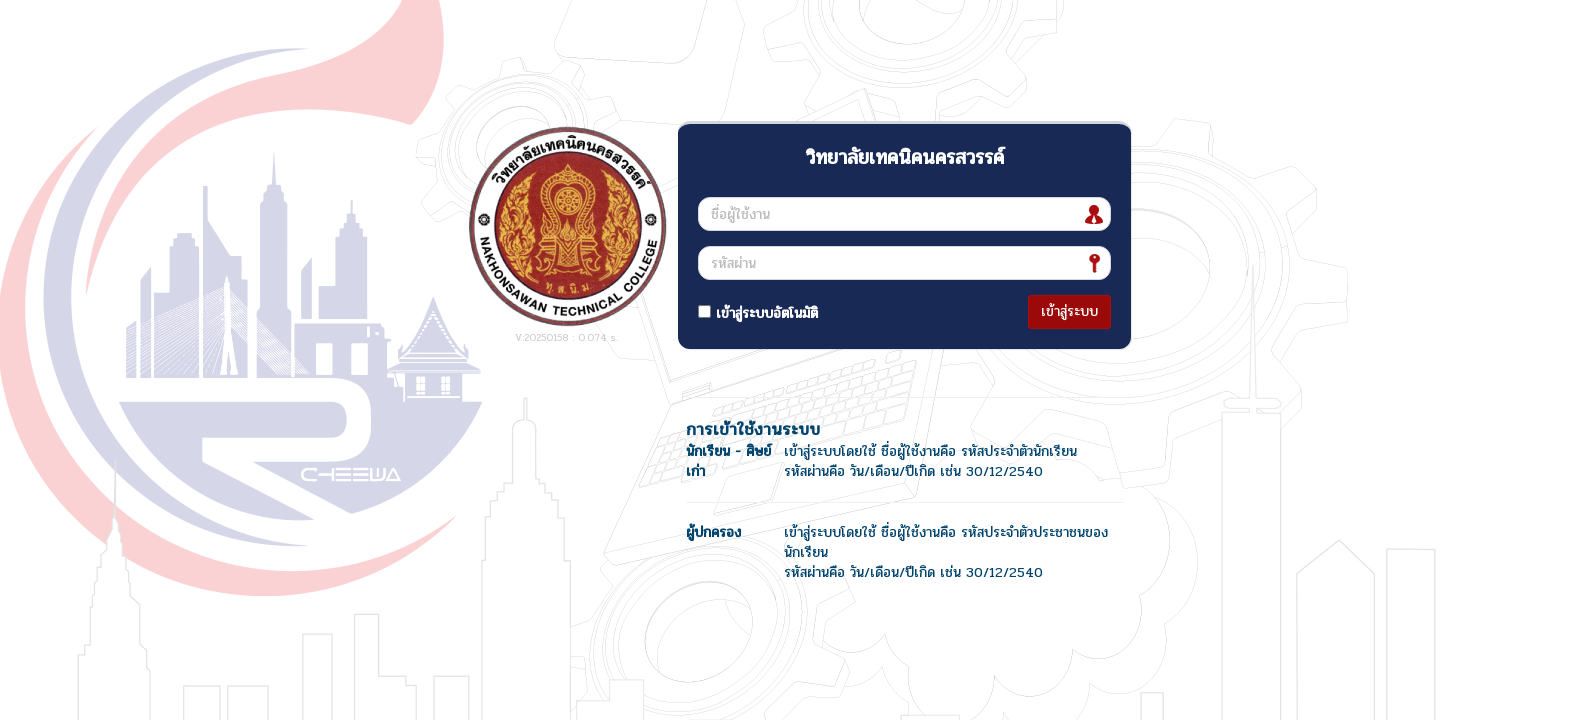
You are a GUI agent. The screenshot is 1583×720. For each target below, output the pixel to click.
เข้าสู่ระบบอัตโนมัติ (758, 313)
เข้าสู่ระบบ (1069, 311)
